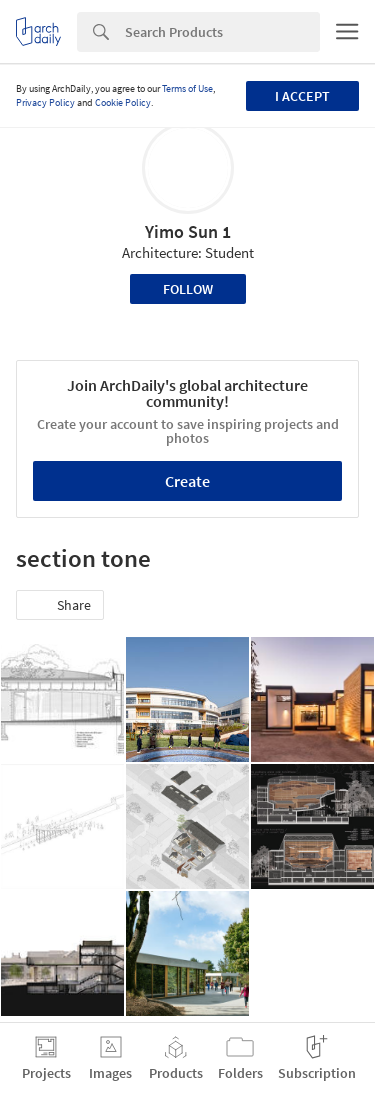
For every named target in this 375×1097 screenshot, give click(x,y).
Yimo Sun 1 (188, 231)
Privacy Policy (45, 102)
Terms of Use (187, 88)
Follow (188, 289)
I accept (302, 96)
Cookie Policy (123, 102)
